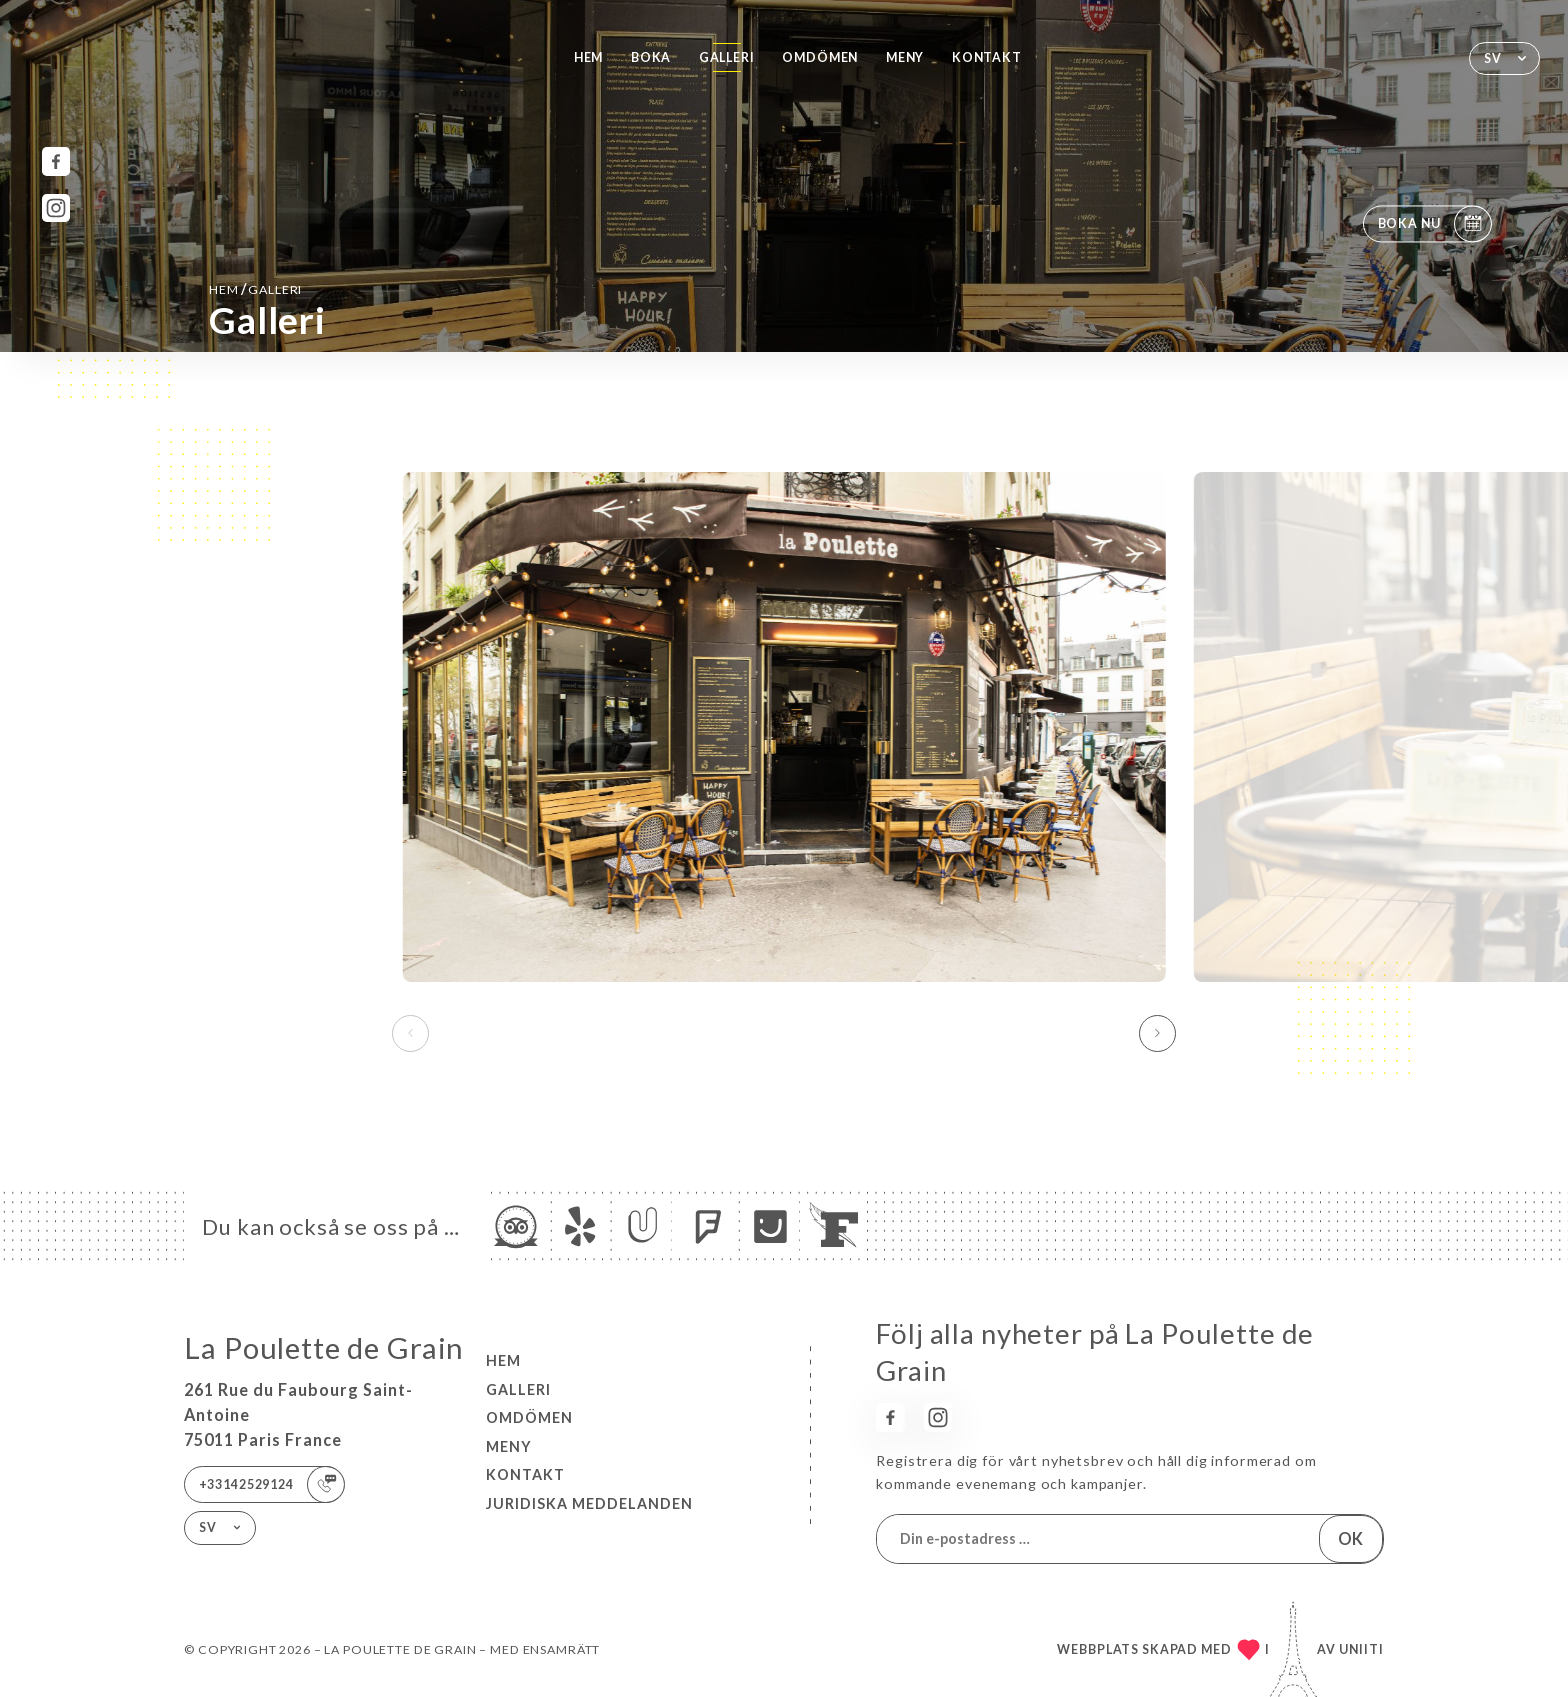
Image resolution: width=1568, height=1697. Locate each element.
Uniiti (1361, 1649)
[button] (1157, 1033)
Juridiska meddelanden (589, 1503)
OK (1350, 1538)
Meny (905, 57)
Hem (589, 57)
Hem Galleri (255, 288)
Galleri (727, 57)
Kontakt (987, 57)
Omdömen (820, 57)
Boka (651, 57)
